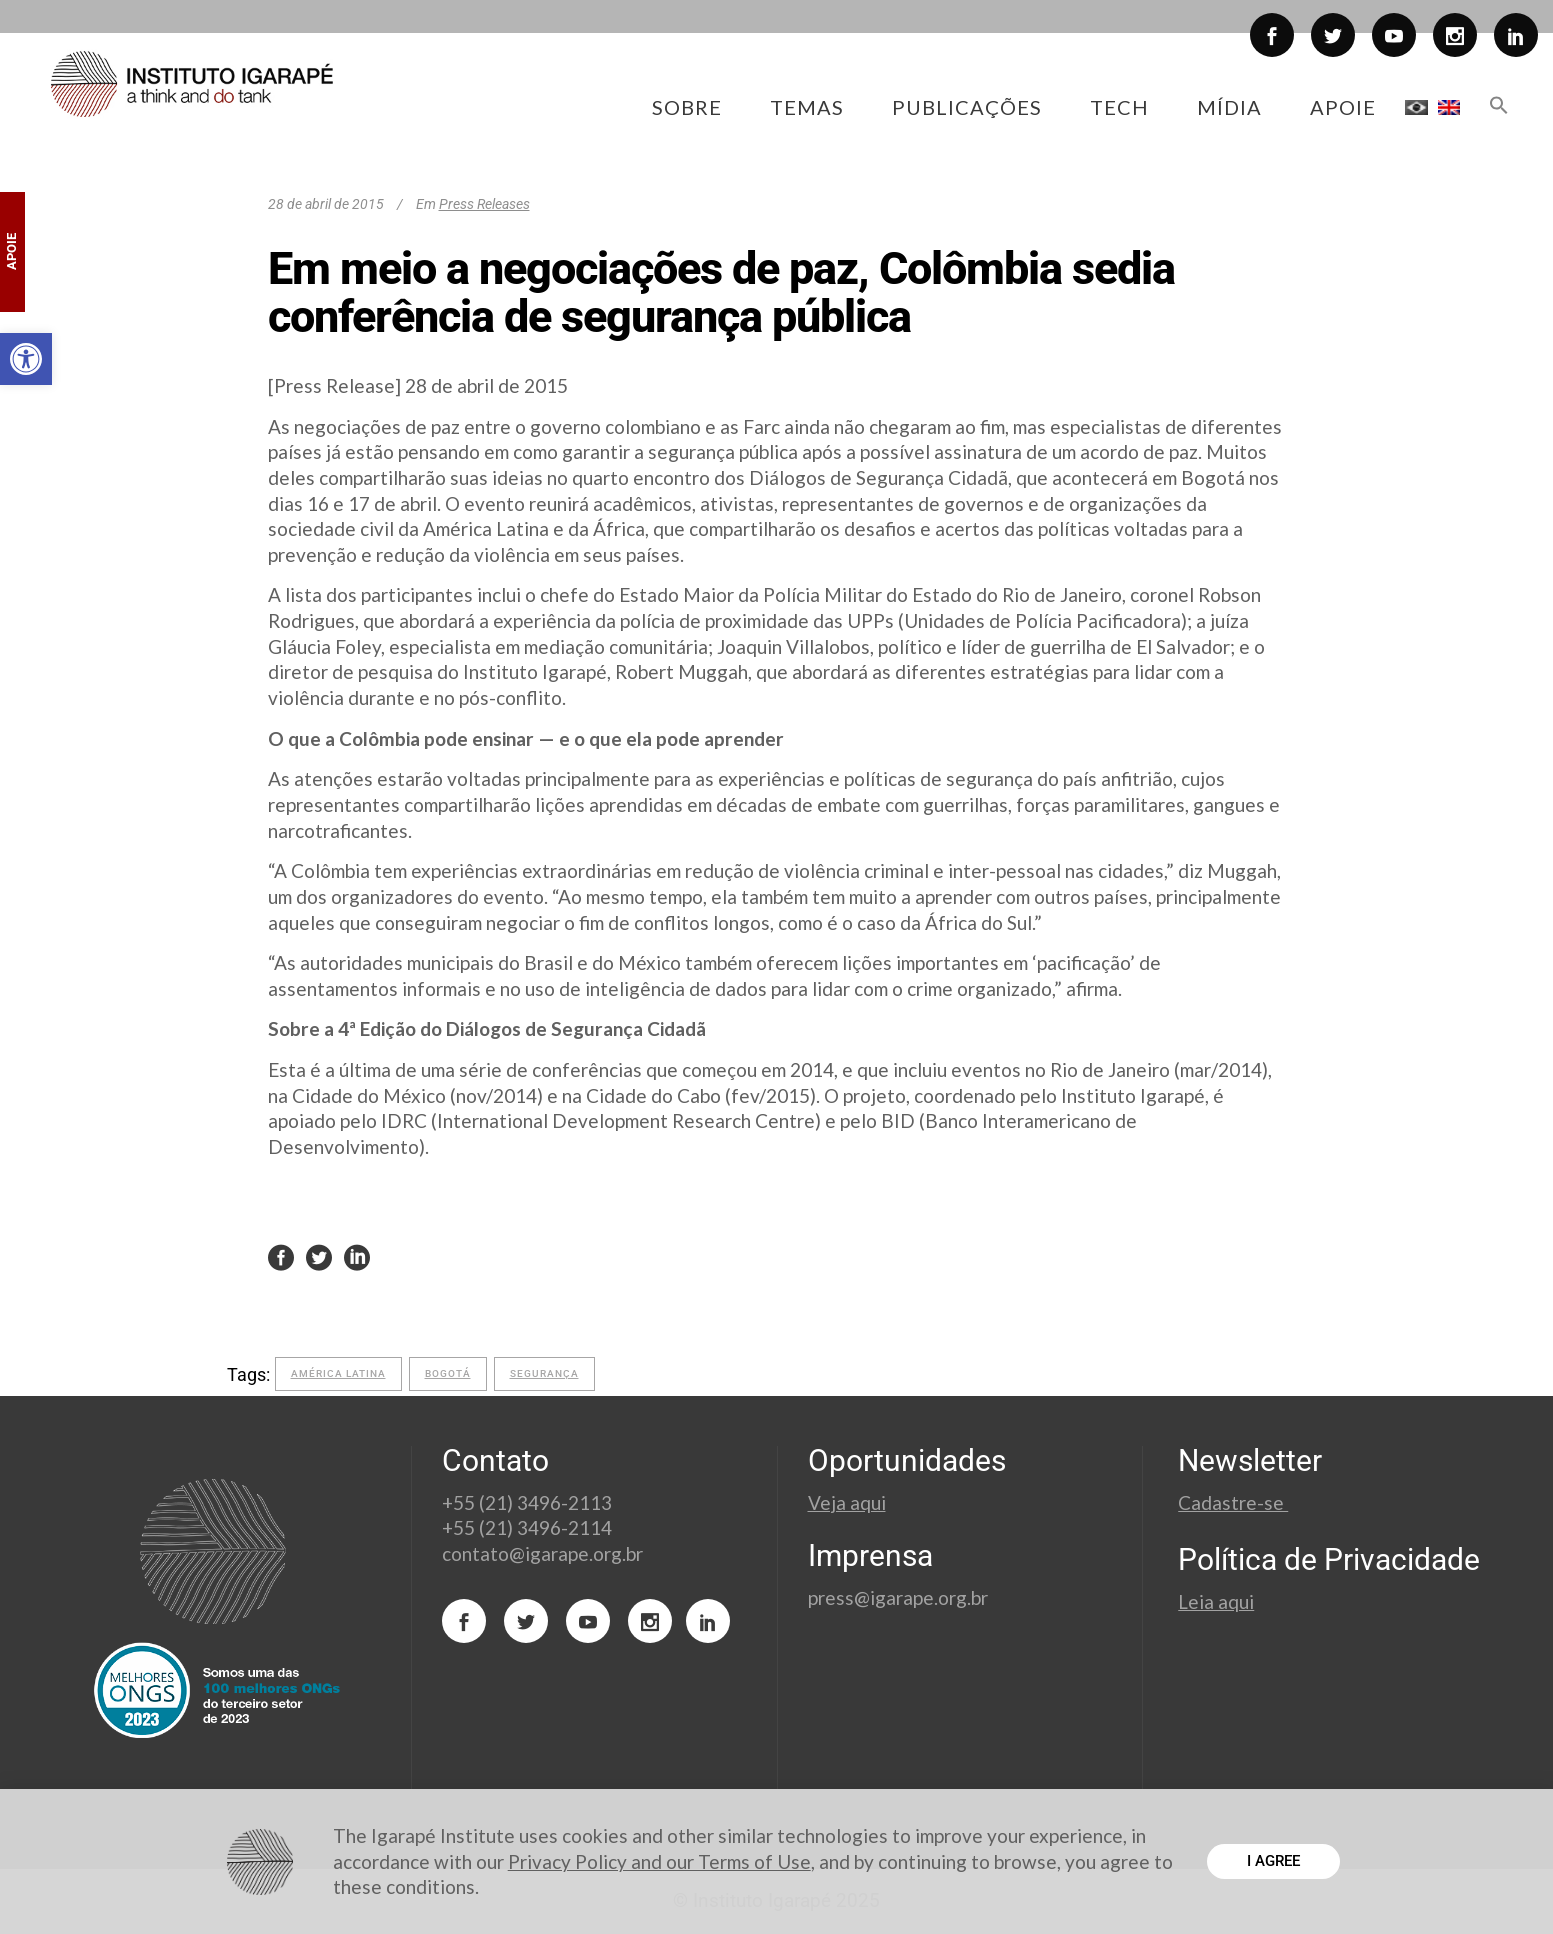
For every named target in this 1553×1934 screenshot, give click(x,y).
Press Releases (484, 204)
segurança (544, 1373)
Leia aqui (1216, 1601)
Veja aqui (847, 1502)
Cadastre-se (1233, 1502)
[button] (26, 359)
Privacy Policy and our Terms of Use (659, 1861)
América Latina (338, 1373)
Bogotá (448, 1373)
